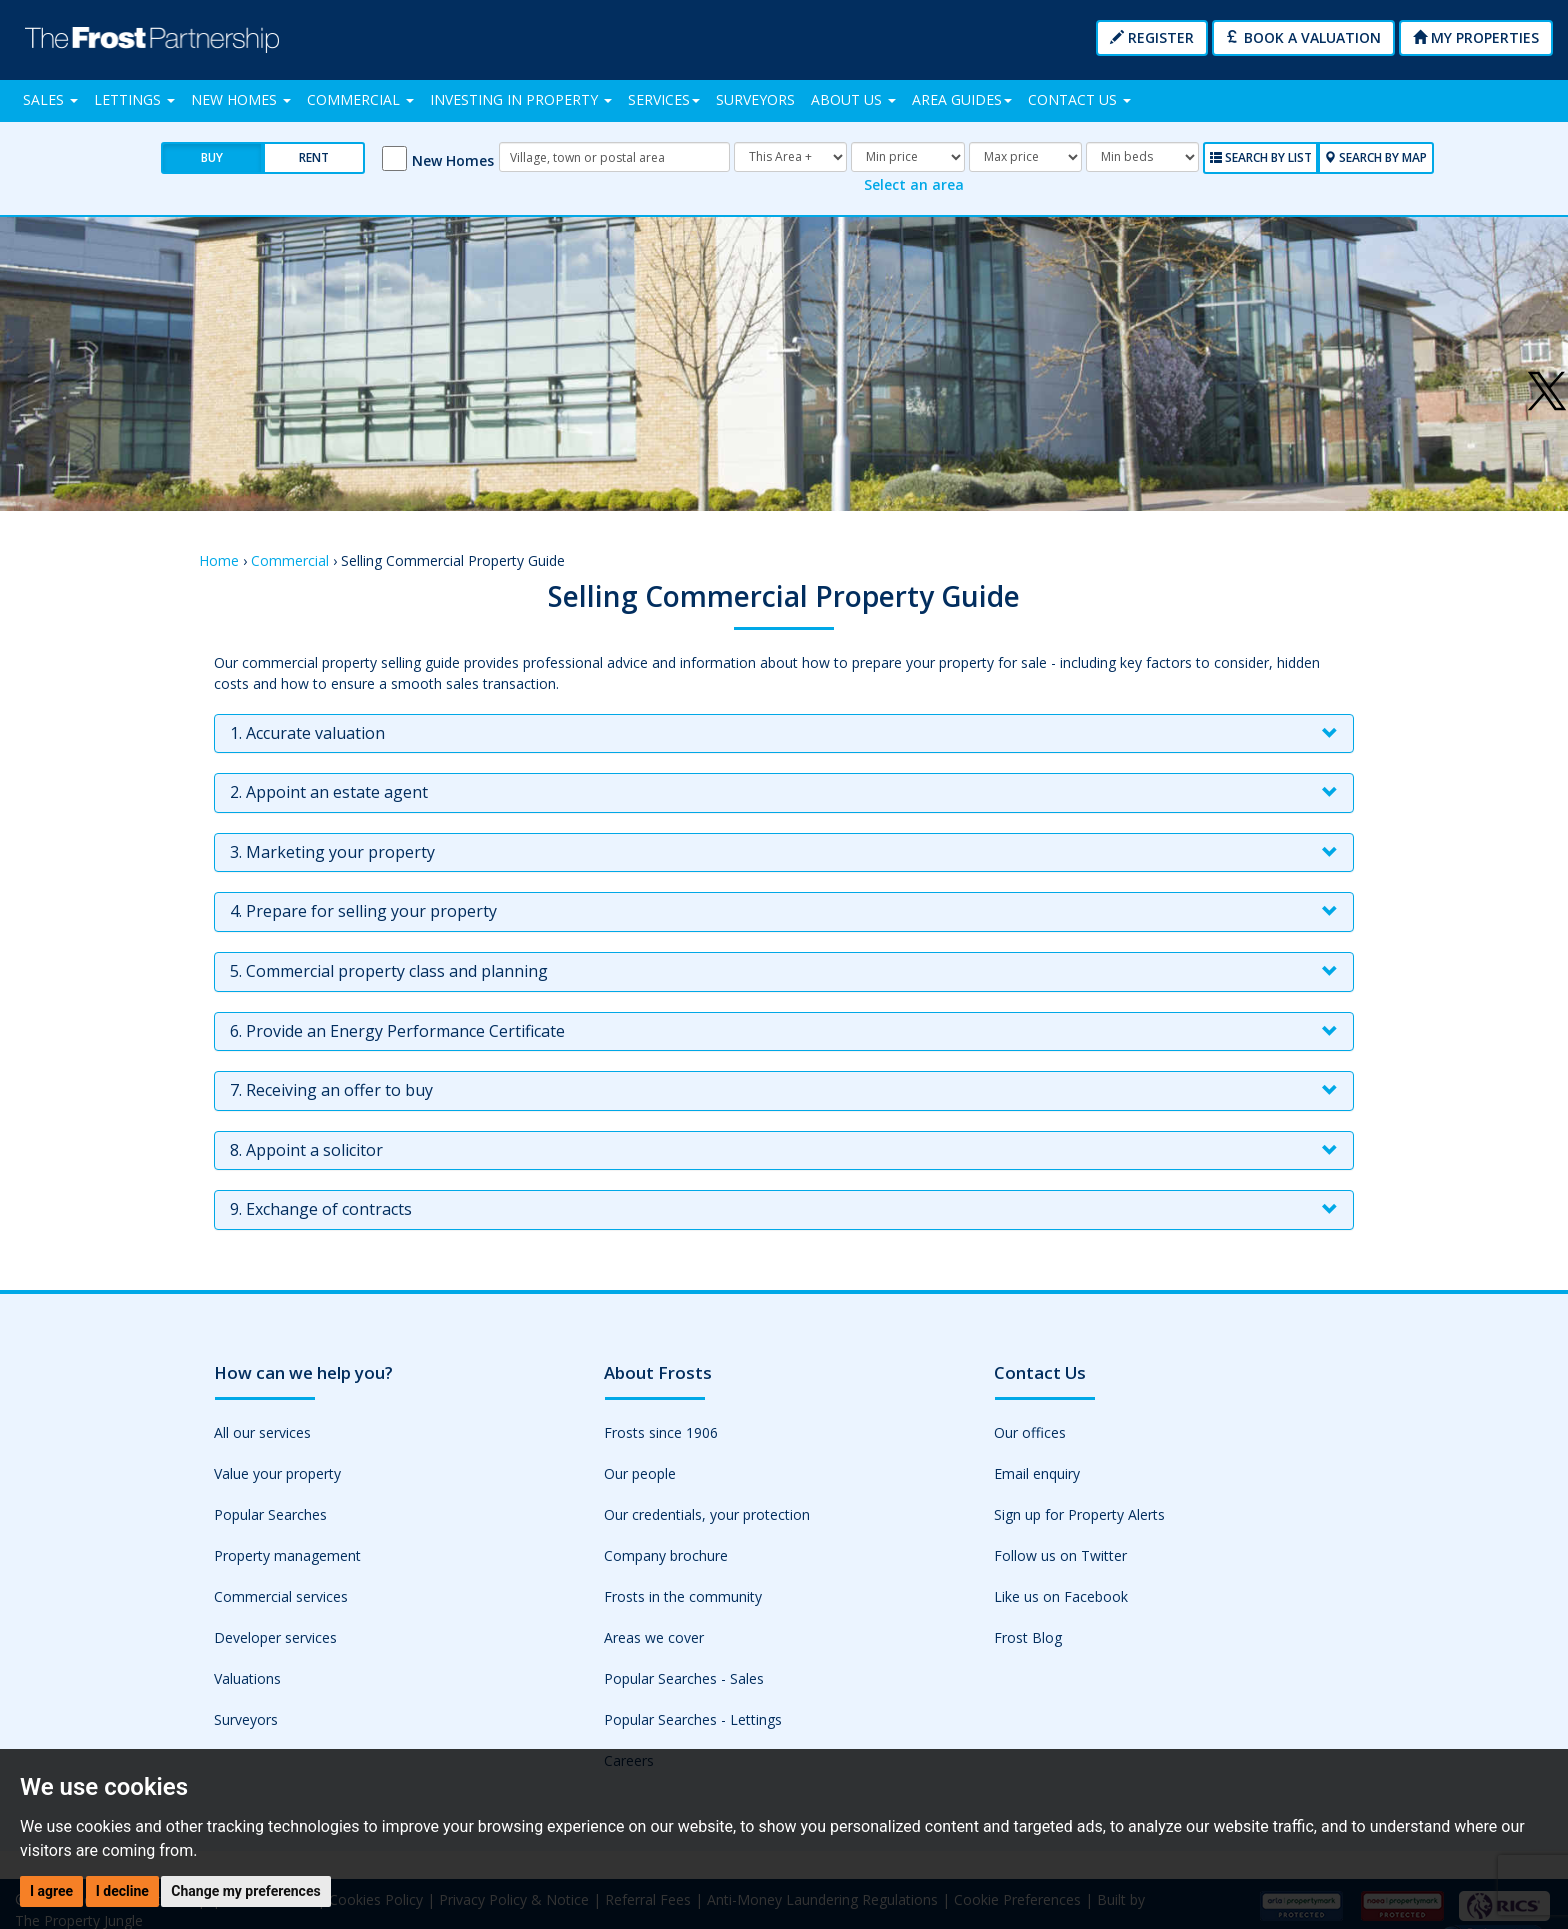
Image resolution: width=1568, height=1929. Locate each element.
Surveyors (755, 99)
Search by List (1261, 157)
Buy (212, 157)
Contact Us (1079, 99)
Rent (314, 157)
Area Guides (962, 99)
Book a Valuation (1303, 37)
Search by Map (1375, 157)
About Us (853, 99)
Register (1152, 37)
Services (664, 99)
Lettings (134, 99)
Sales (50, 99)
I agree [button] (51, 1891)
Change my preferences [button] (245, 1891)
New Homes (241, 99)
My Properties (1476, 37)
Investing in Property (521, 99)
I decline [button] (122, 1891)
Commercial (360, 99)
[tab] (784, 733)
